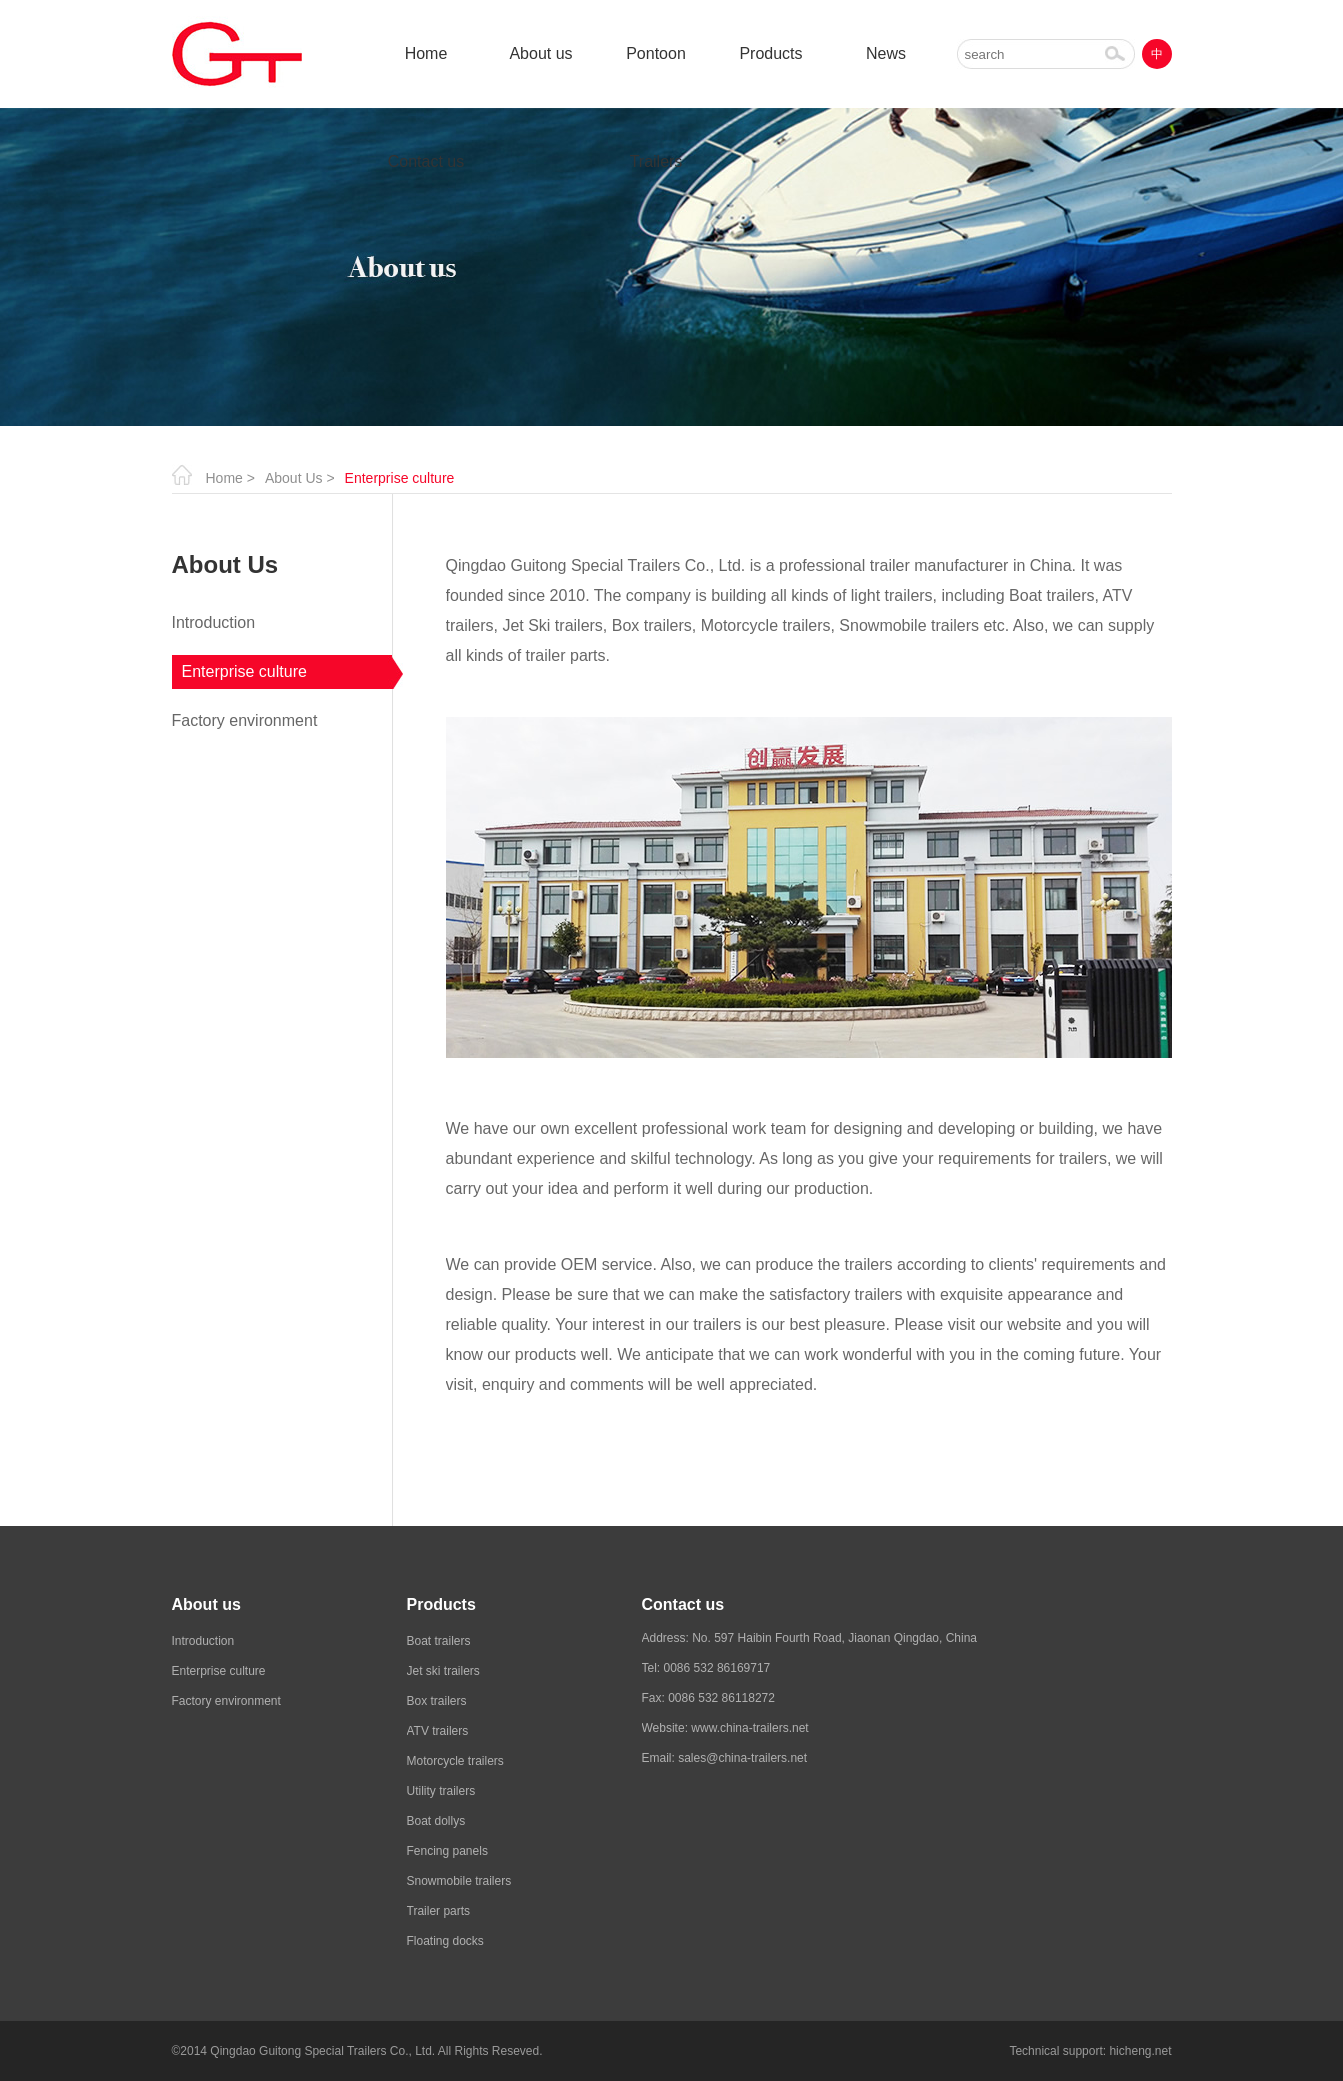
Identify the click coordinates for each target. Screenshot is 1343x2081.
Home (426, 53)
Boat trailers (439, 1641)
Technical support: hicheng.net (1090, 2051)
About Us (294, 478)
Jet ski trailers (443, 1671)
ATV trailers (438, 1731)
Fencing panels (447, 1851)
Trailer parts (439, 1911)
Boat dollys (436, 1821)
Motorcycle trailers (455, 1761)
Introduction (214, 622)
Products (770, 53)
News (886, 53)
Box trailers (437, 1701)
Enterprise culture (244, 671)
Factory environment (245, 720)
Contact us (426, 161)
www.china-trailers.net (749, 1728)
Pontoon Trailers (656, 76)
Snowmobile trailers (459, 1881)
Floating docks (445, 1941)
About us (540, 53)
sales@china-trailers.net (742, 1758)
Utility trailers (441, 1791)
